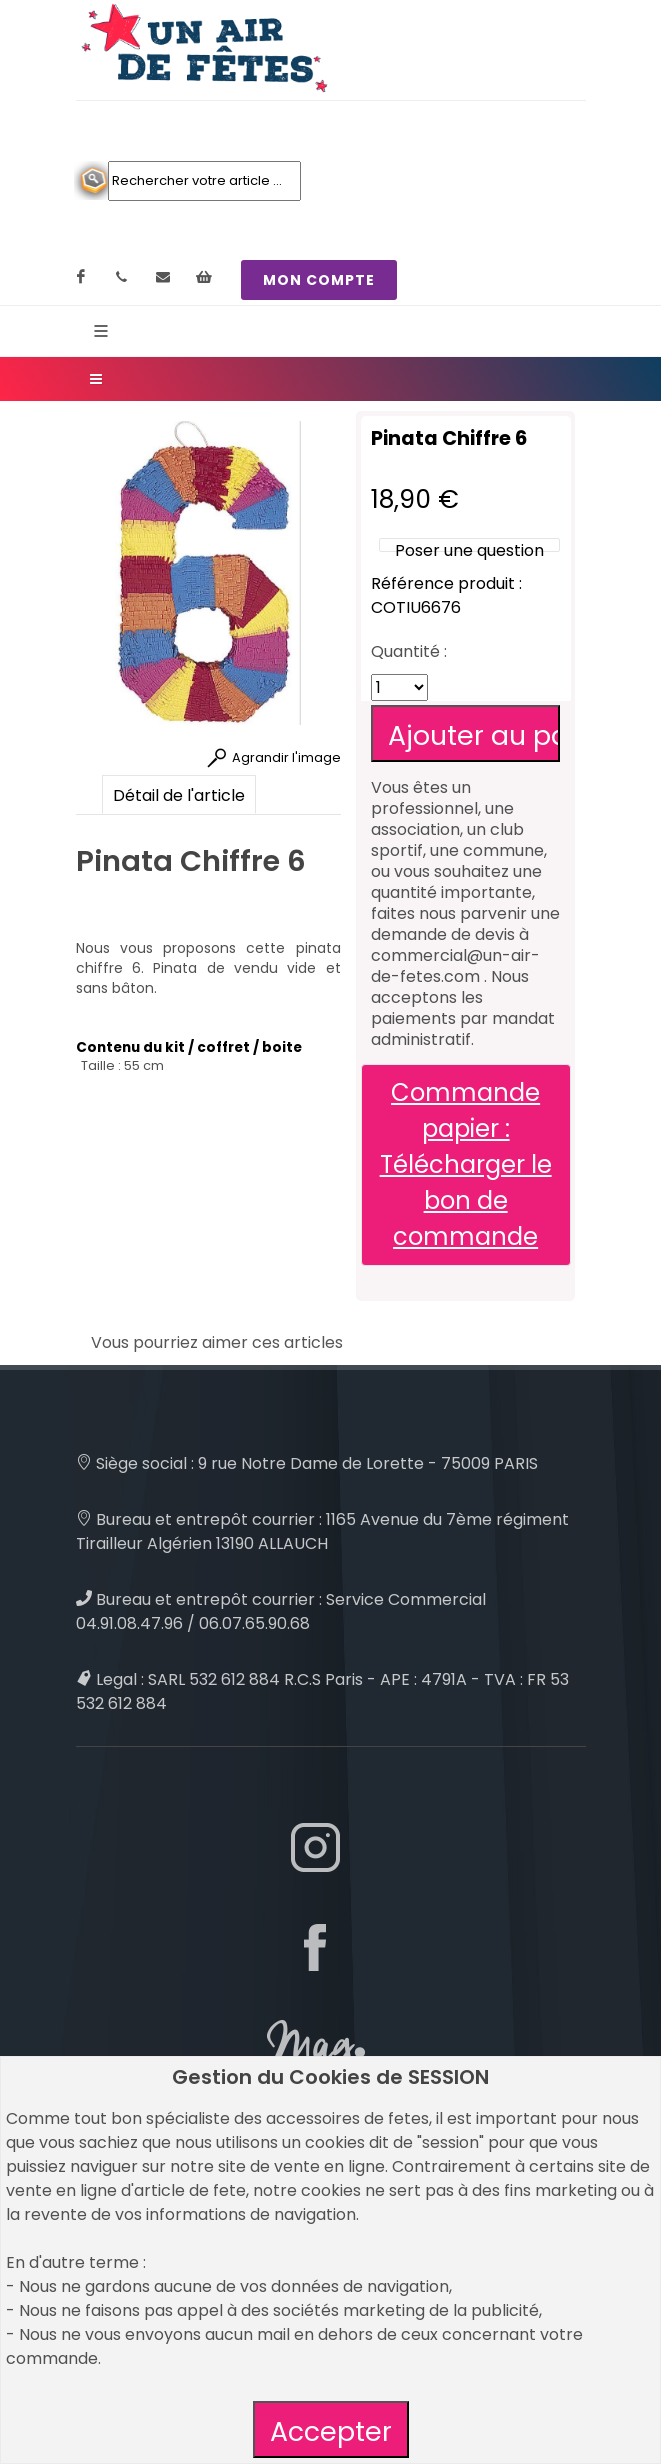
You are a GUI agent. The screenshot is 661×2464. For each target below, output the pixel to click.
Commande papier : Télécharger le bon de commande (466, 1164)
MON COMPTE (319, 280)
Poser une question (469, 550)
